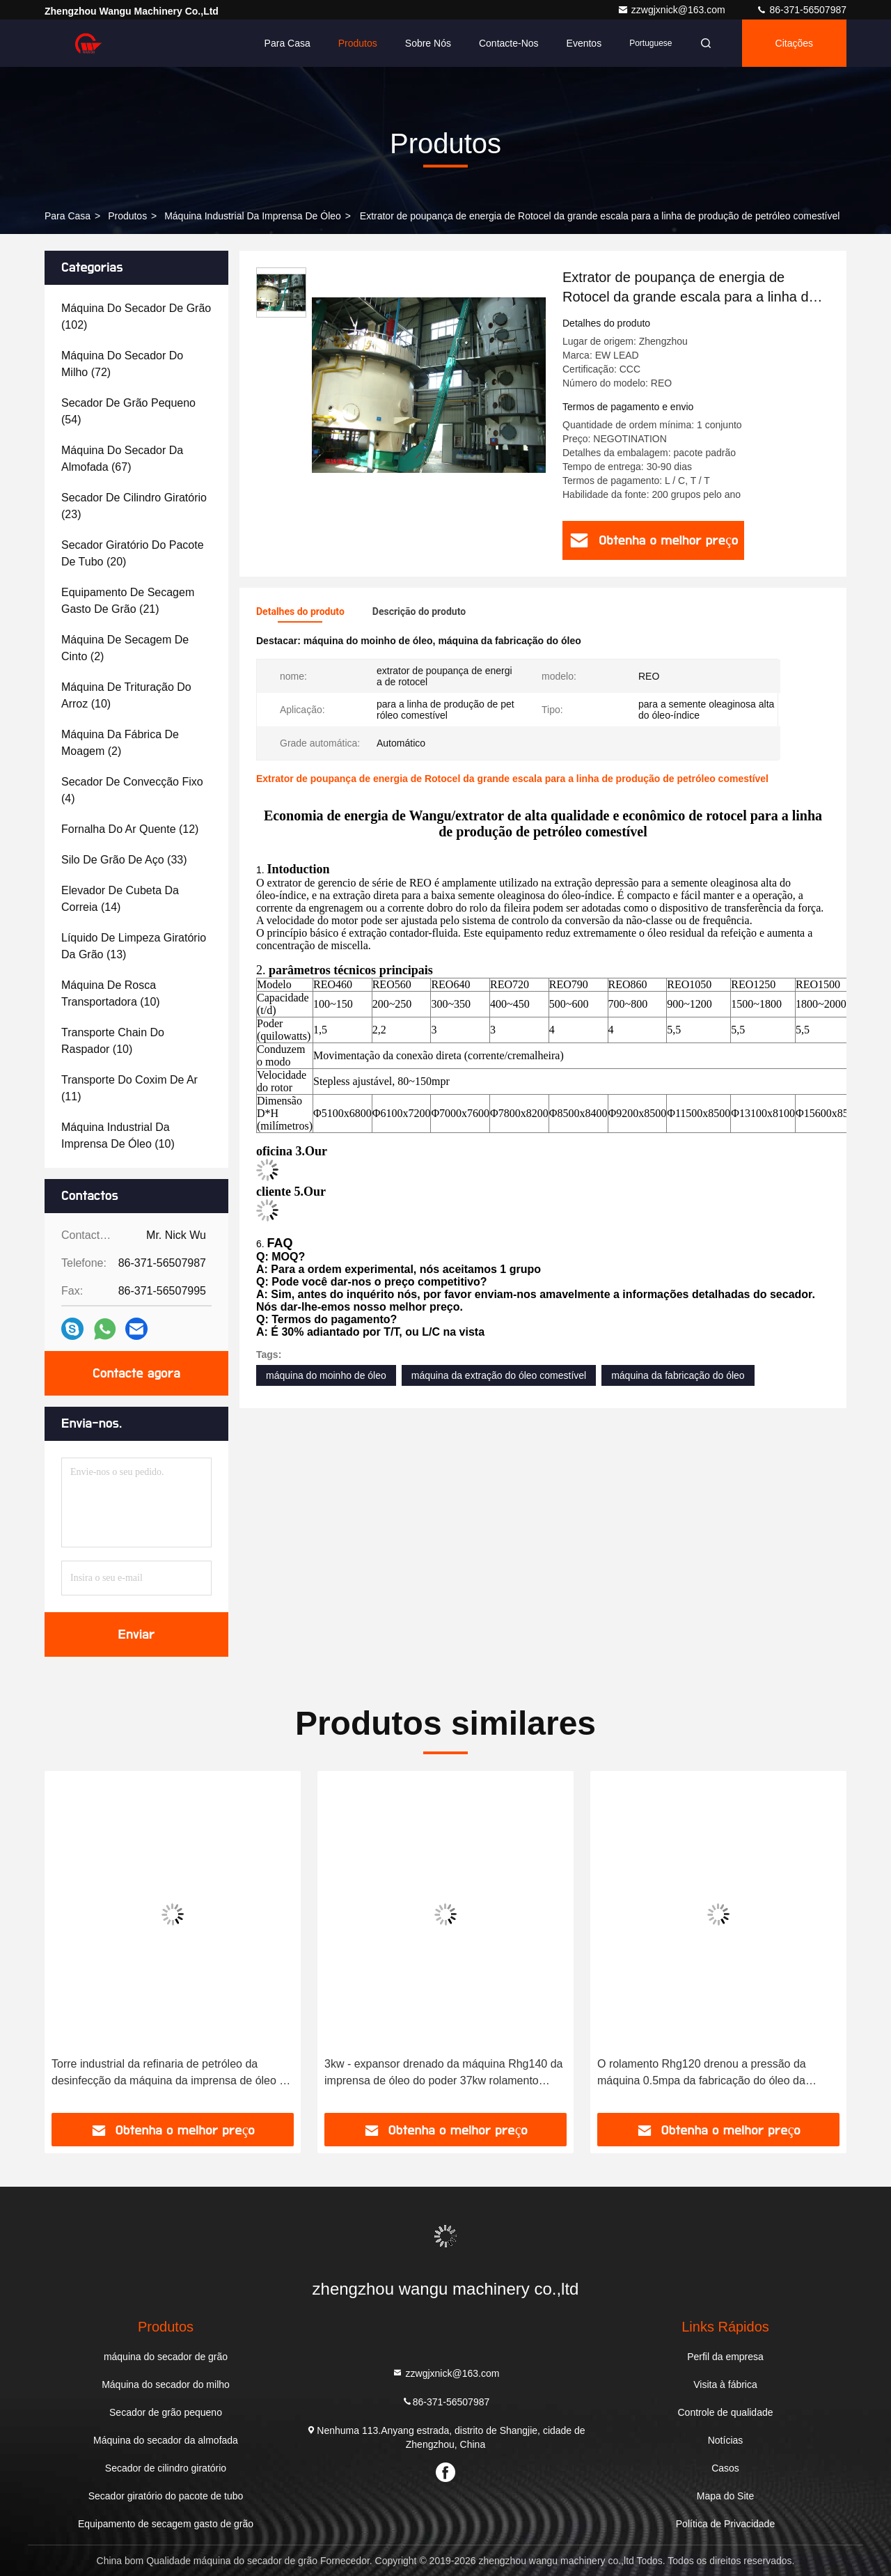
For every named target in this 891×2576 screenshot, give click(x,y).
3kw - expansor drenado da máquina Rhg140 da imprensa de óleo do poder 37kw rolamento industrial (443, 2073)
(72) (122, 364)
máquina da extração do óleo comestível (498, 1375)
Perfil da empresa (725, 2356)
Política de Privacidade (725, 2523)
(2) (125, 648)
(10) (126, 695)
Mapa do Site (726, 2495)
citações (794, 43)
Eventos (584, 43)
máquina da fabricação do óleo (677, 1375)
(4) (132, 790)
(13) (133, 946)
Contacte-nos (509, 43)
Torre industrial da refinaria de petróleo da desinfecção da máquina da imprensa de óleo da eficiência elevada (172, 2073)
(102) (136, 316)
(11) (129, 1088)
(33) (124, 860)
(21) (127, 600)
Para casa (287, 43)
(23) (134, 506)
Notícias (725, 2440)
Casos (725, 2468)
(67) (122, 458)
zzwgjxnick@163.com (672, 9)
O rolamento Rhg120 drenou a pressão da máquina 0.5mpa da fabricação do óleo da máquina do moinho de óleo (701, 2073)
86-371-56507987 (801, 9)
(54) (128, 411)
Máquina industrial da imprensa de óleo (252, 215)
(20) (132, 553)
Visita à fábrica (725, 2384)
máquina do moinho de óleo (326, 1375)
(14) (120, 898)
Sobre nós (428, 43)
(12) (129, 829)
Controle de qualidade (725, 2412)
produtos (127, 215)
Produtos (357, 43)
